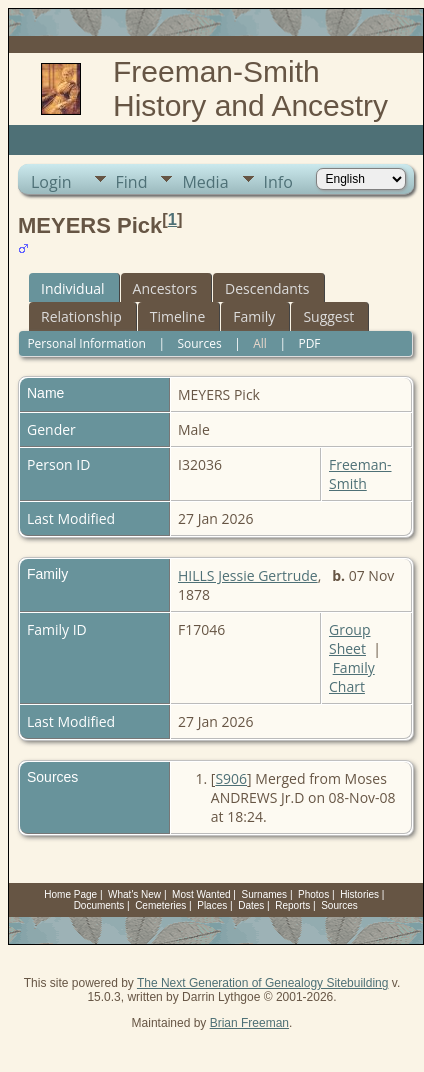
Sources (199, 343)
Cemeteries (160, 905)
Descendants (267, 288)
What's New (134, 894)
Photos (313, 894)
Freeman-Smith (360, 474)
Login (51, 182)
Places (212, 905)
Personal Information (86, 343)
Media (205, 182)
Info (278, 182)
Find (132, 182)
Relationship (81, 316)
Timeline (178, 316)
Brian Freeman (249, 1023)
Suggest (328, 316)
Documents (99, 905)
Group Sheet (349, 639)
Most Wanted (201, 894)
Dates (251, 905)
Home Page (70, 894)
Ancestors (165, 288)
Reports (292, 905)
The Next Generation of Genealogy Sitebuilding (263, 983)
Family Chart (352, 677)
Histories (359, 894)
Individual (73, 288)
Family (254, 316)
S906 (231, 778)
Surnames (265, 894)
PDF (309, 343)
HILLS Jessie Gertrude (248, 575)
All (260, 343)
